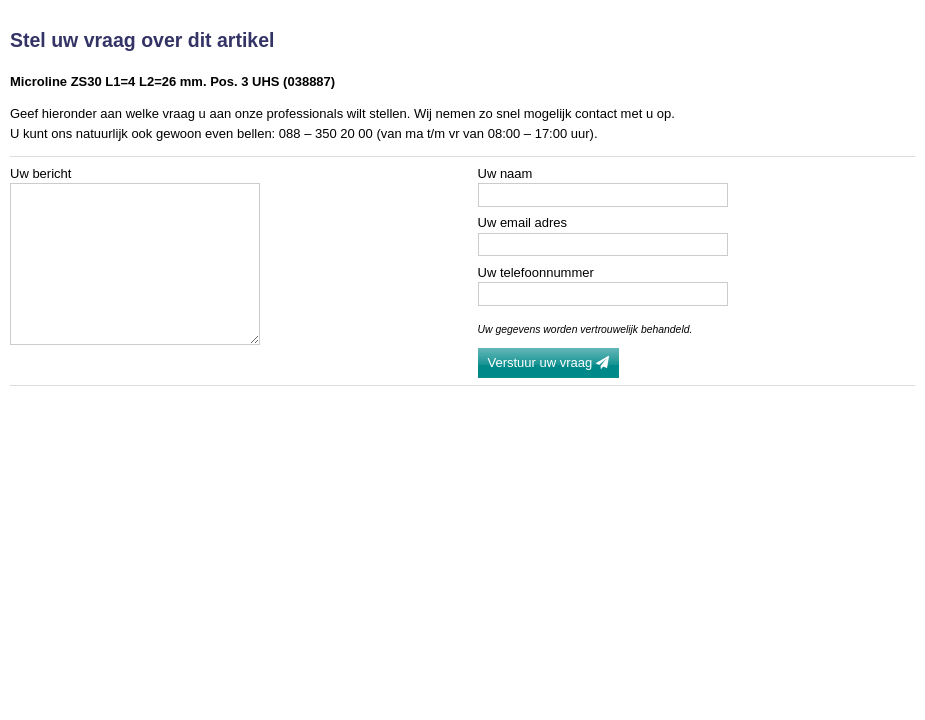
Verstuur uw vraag (548, 362)
